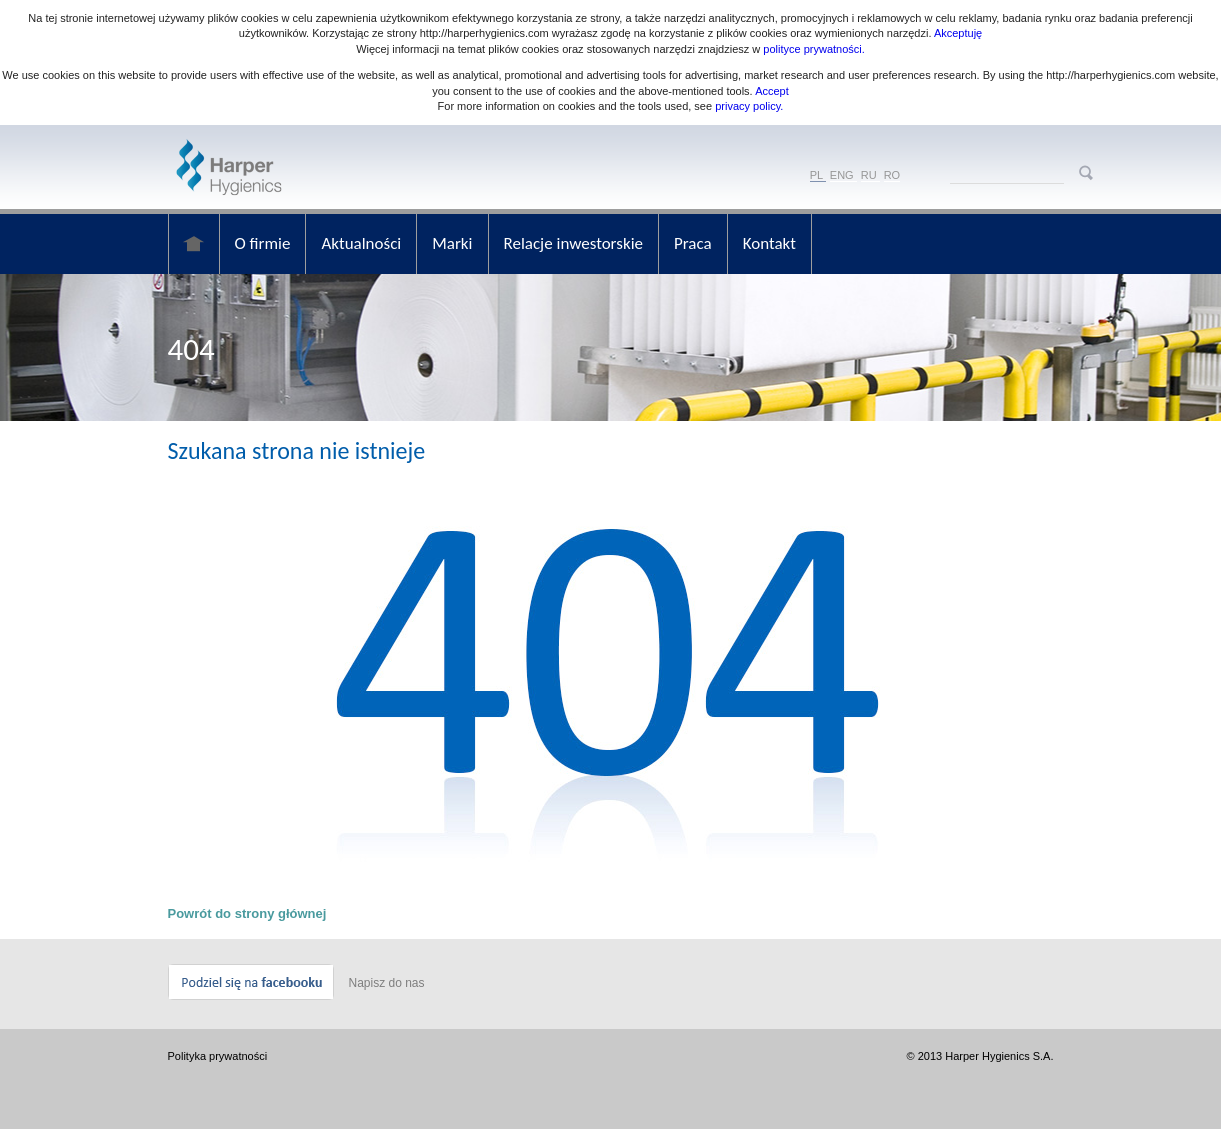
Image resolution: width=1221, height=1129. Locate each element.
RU (869, 175)
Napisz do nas (387, 983)
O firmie (263, 243)
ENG (842, 175)
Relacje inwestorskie (574, 243)
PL (816, 175)
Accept (772, 91)
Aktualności (361, 243)
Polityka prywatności (218, 1056)
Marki (452, 243)
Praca (693, 243)
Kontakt (769, 243)
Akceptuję (958, 33)
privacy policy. (747, 106)
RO (892, 175)
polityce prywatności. (814, 49)
